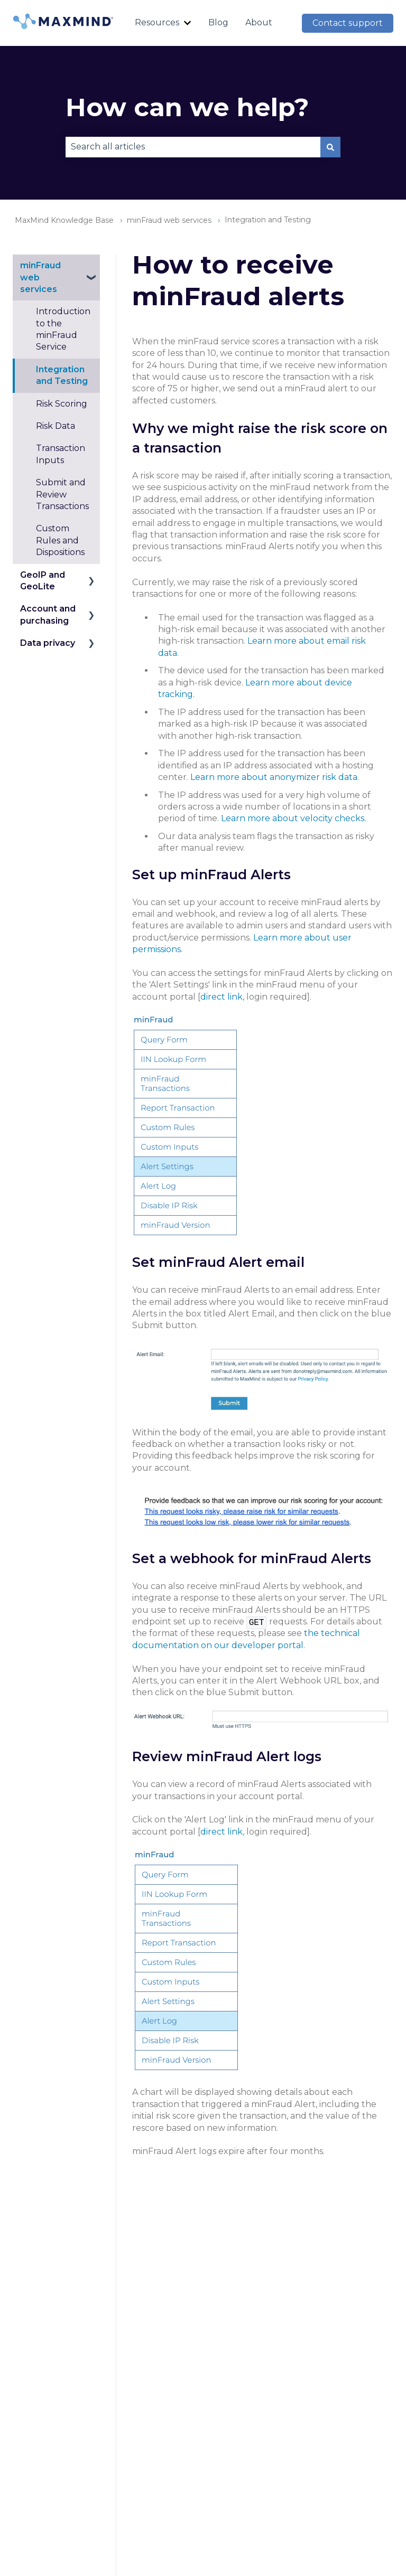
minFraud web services (169, 220)
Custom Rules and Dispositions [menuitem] (60, 540)
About (258, 22)
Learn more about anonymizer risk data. (274, 777)
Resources (157, 22)
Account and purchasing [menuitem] (48, 614)
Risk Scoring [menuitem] (61, 404)
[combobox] (193, 147)
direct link (221, 997)
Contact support (347, 23)
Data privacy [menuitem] (47, 643)
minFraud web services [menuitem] (40, 277)
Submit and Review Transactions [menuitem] (62, 494)
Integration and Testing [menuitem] (62, 375)
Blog (218, 22)
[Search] (330, 147)
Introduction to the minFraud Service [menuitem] (63, 329)
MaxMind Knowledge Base (64, 220)
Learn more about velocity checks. (293, 818)
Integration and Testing (268, 219)
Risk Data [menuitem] (55, 426)
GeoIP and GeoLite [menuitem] (42, 580)
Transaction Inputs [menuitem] (60, 454)
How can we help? (187, 107)
